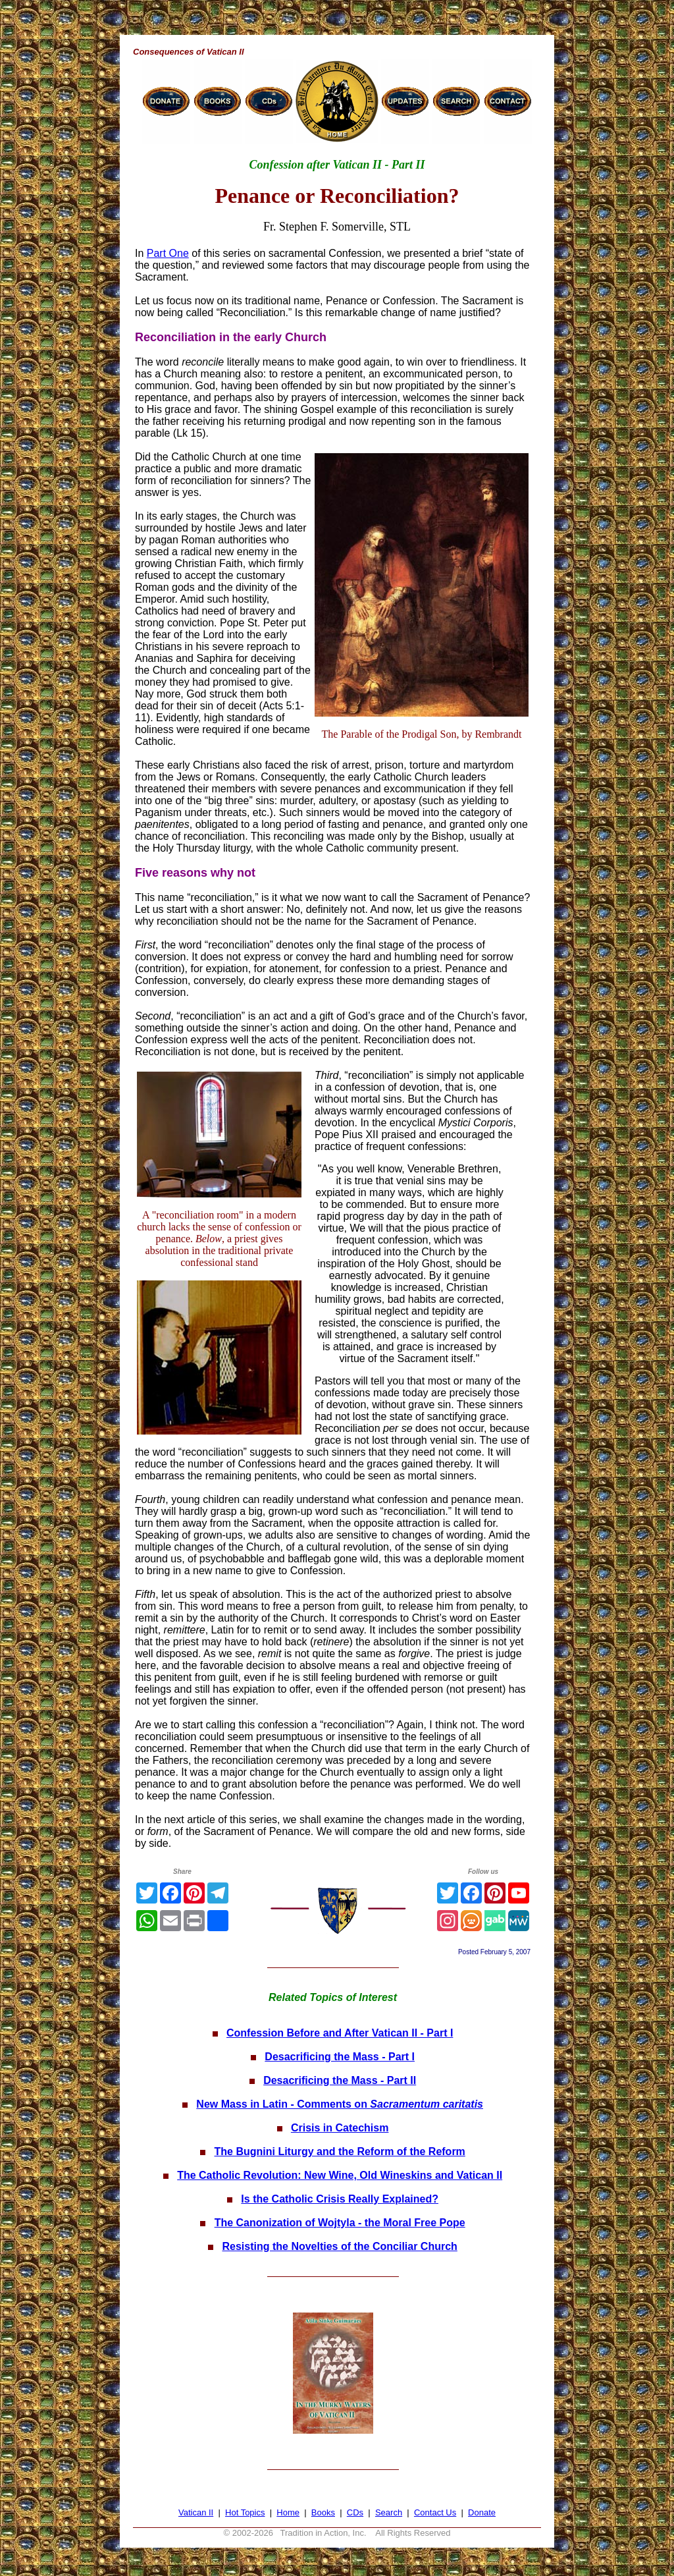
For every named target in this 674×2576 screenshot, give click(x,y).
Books (323, 2512)
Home (287, 2512)
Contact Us (435, 2512)
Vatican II (195, 2512)
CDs (355, 2512)
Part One (168, 253)
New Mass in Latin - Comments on (339, 2104)
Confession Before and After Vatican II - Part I (339, 2033)
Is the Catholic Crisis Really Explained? (339, 2199)
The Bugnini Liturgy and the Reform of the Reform (340, 2151)
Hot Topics (245, 2512)
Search (388, 2512)
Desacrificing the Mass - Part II (339, 2080)
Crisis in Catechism (340, 2127)
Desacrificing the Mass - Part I (340, 2056)
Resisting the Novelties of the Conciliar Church (339, 2246)
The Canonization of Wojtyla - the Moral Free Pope (340, 2222)
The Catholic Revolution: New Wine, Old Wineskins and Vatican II (339, 2175)
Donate (482, 2512)
